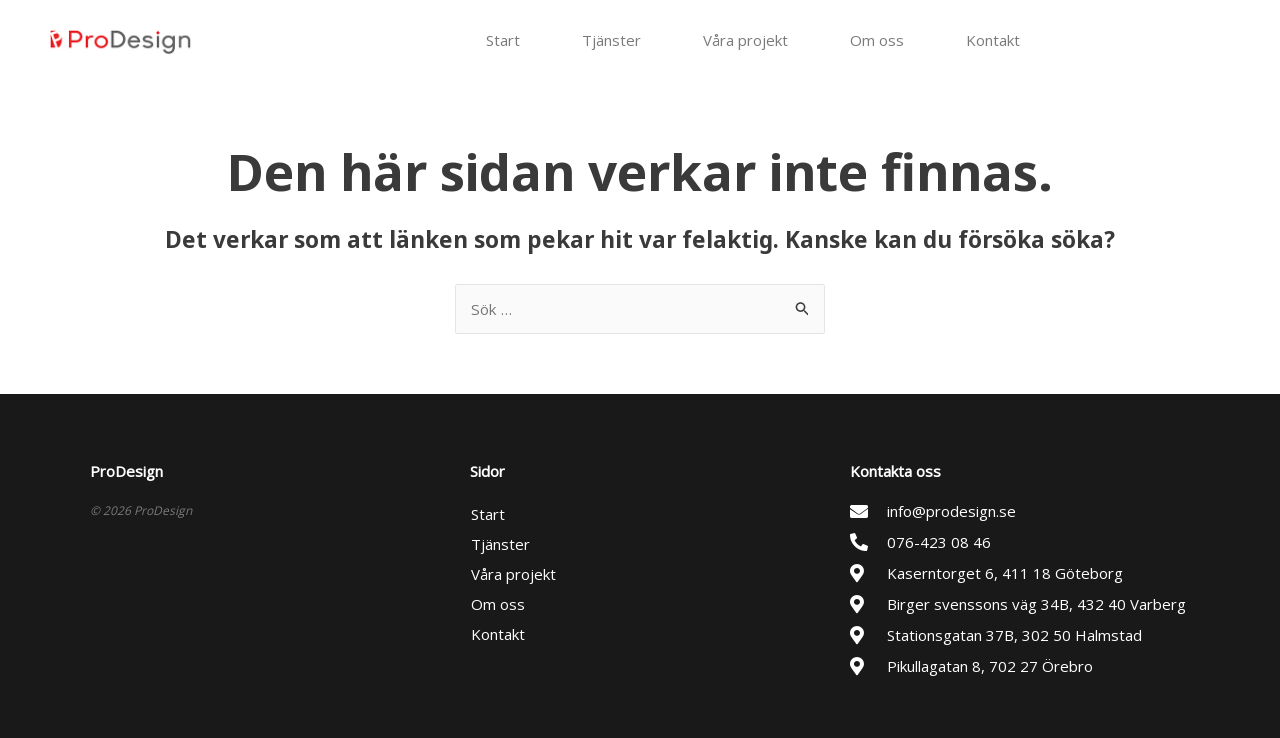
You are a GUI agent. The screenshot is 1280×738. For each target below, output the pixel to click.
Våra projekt (745, 40)
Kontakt (993, 40)
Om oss (877, 40)
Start (503, 40)
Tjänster (611, 40)
